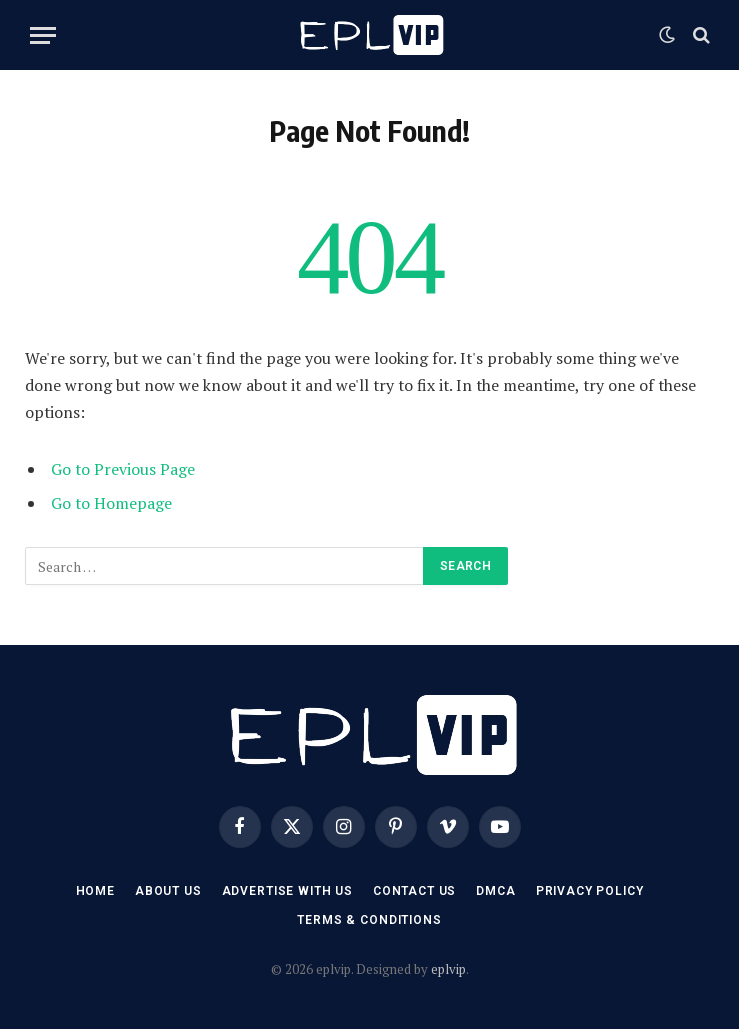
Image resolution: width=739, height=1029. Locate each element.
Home (95, 891)
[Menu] (43, 35)
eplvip (448, 969)
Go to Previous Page (123, 469)
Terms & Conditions (369, 920)
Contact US (414, 891)
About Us (168, 891)
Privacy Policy (590, 891)
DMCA (495, 891)
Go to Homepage (111, 503)
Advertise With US (287, 891)
